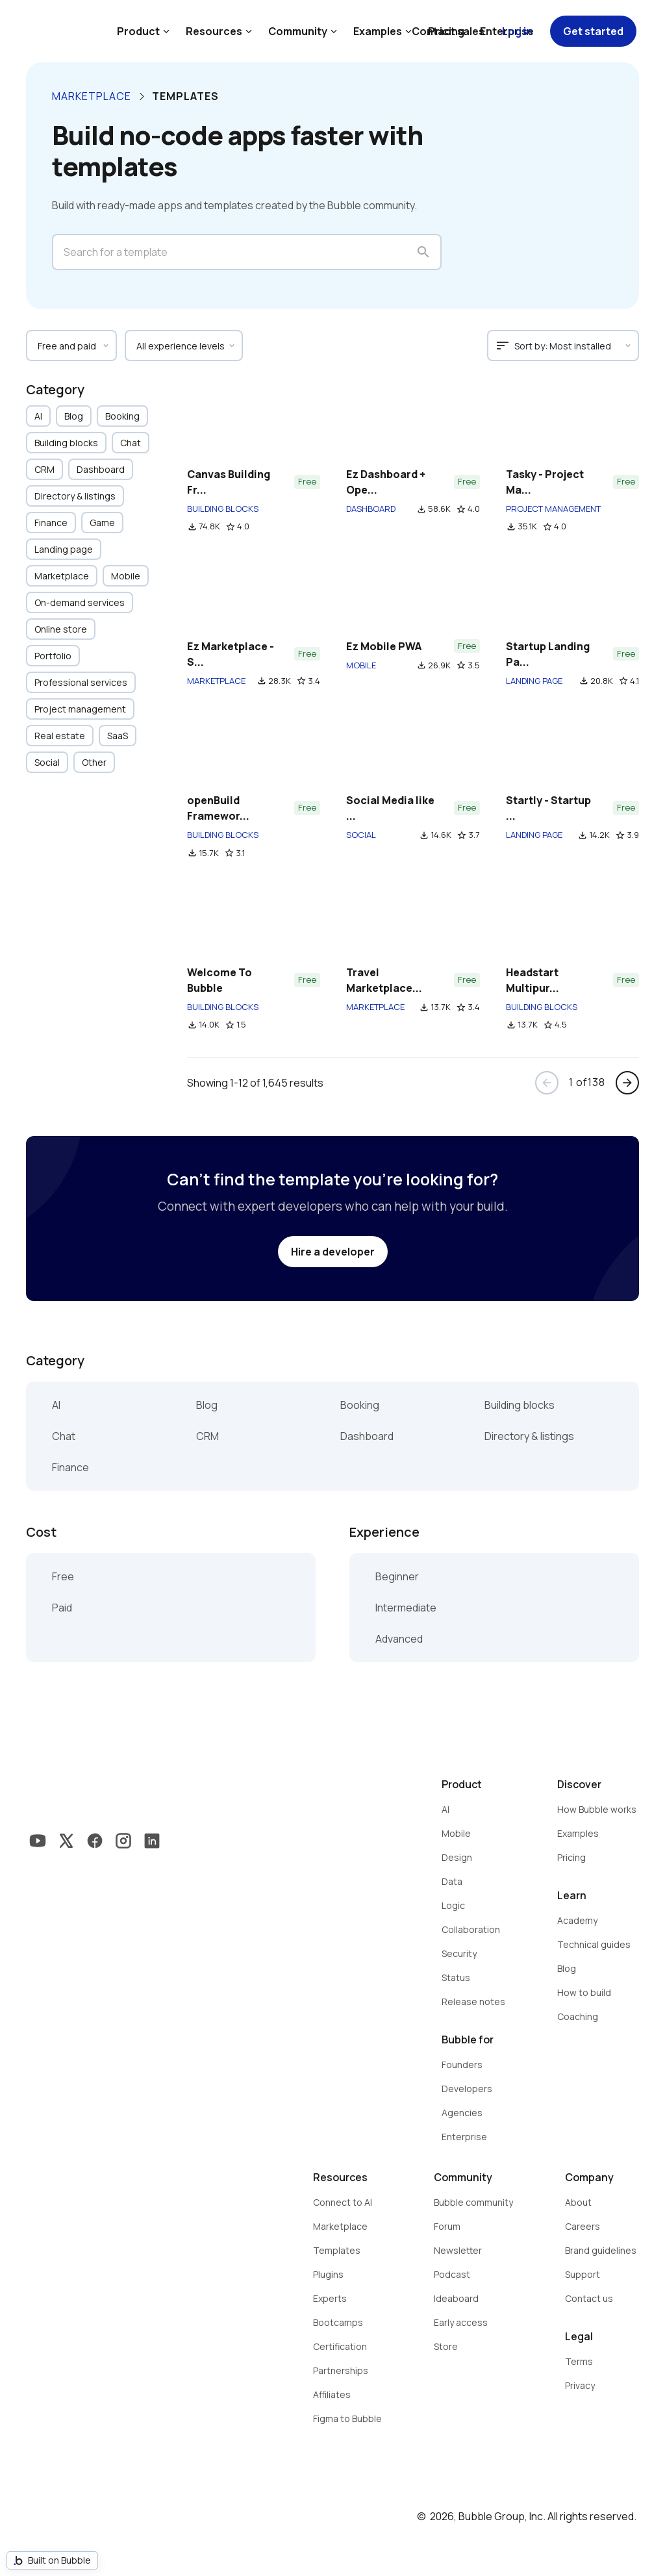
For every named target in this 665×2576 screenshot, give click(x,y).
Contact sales (448, 31)
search (423, 252)
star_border (230, 527)
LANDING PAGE (534, 681)
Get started (593, 31)
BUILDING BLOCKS (222, 508)
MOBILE (361, 665)
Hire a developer (333, 1251)
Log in (517, 31)
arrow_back (546, 1082)
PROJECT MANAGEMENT (553, 508)
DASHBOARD (370, 508)
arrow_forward (627, 1082)
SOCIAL (361, 834)
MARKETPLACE (216, 681)
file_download (192, 527)
